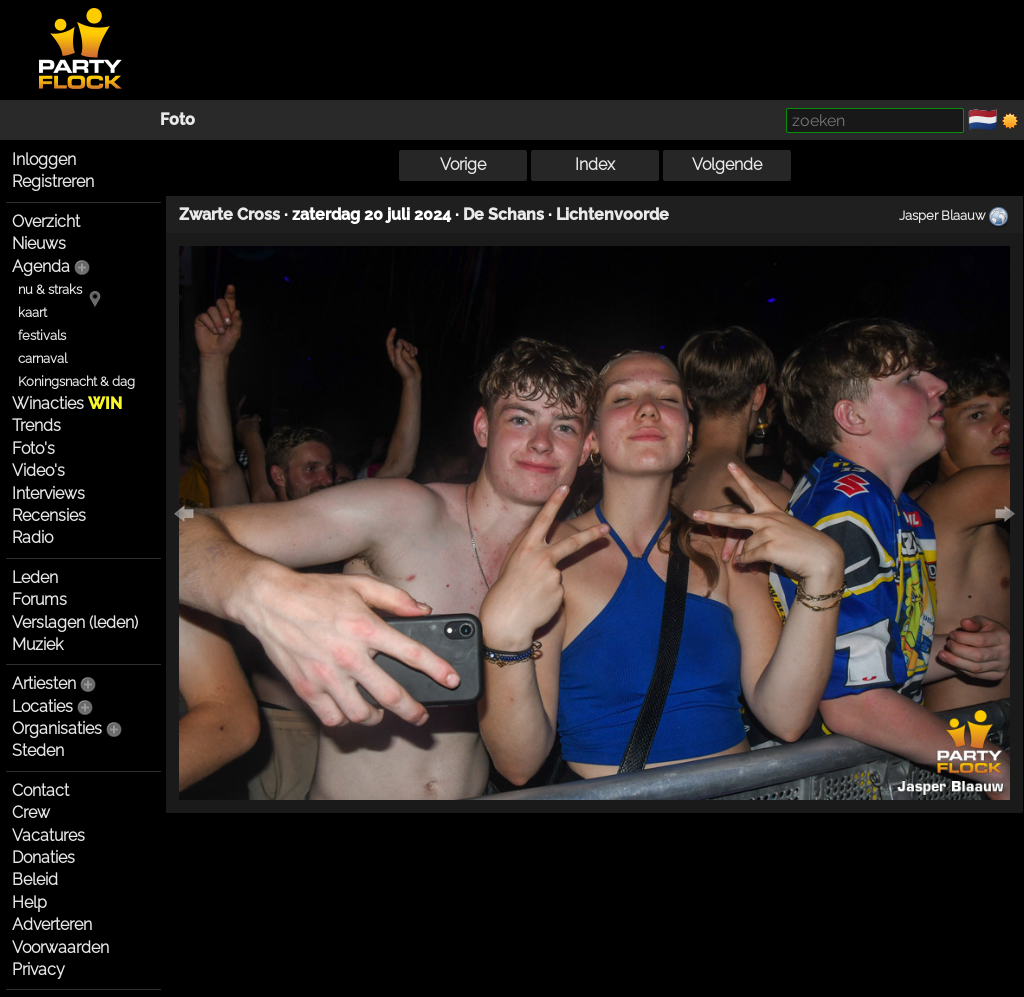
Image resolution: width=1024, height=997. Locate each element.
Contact (40, 790)
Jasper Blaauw (942, 215)
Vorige (463, 164)
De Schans (503, 214)
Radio (32, 537)
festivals (42, 335)
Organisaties (57, 728)
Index (595, 164)
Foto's (33, 448)
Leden (35, 577)
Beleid (35, 879)
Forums (39, 599)
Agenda (41, 266)
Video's (38, 470)
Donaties (43, 857)
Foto (177, 119)
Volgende (727, 164)
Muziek (37, 644)
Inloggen (44, 159)
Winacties (67, 403)
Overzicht (46, 221)
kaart (32, 312)
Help (29, 902)
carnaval (42, 358)
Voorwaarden (60, 947)
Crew (31, 812)
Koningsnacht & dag (76, 381)
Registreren (53, 181)
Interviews (48, 493)
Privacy (38, 969)
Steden (38, 750)
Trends (36, 425)
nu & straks (50, 289)
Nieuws (39, 243)
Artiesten (44, 683)
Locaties (42, 706)
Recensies (49, 515)
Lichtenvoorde (612, 214)
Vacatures (48, 835)
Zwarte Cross (229, 214)
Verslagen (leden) (75, 622)
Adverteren (52, 924)
